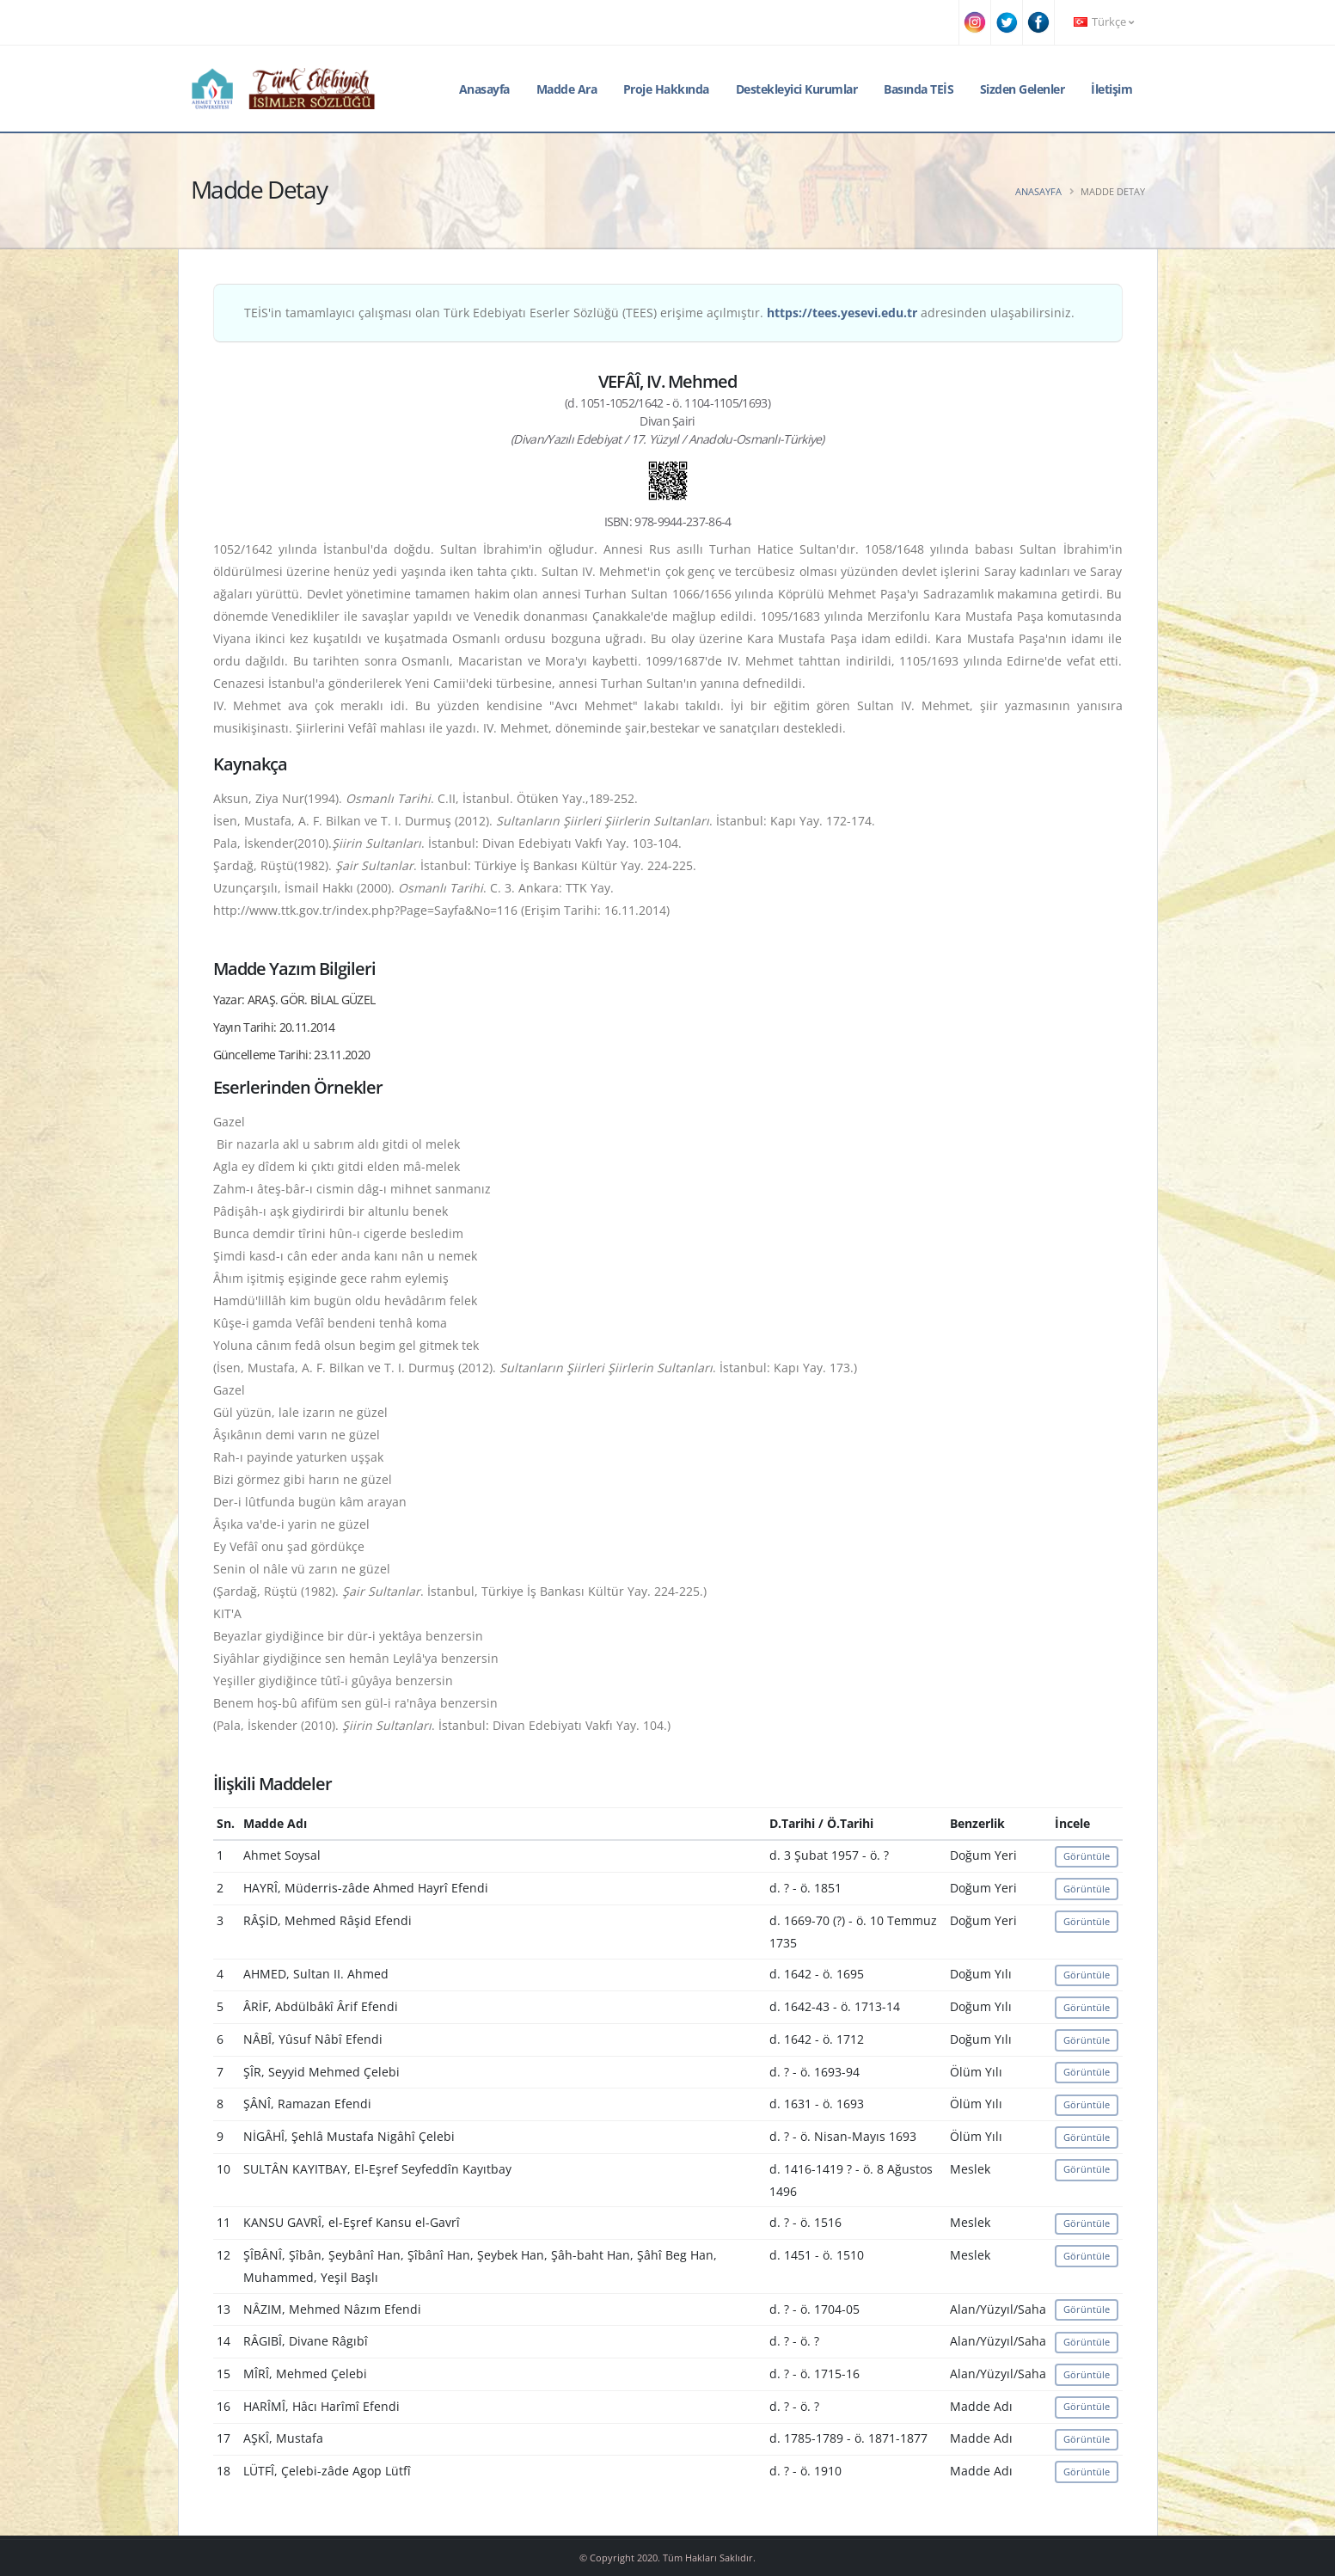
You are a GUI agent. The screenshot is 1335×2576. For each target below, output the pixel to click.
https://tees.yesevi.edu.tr (842, 312)
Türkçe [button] (1104, 22)
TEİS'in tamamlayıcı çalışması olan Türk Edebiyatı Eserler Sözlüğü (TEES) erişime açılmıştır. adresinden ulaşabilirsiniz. (659, 312)
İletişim (1111, 89)
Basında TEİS (918, 89)
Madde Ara (566, 89)
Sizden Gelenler (1022, 89)
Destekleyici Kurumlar (797, 89)
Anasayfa (484, 89)
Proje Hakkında (666, 89)
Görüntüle (1086, 1855)
